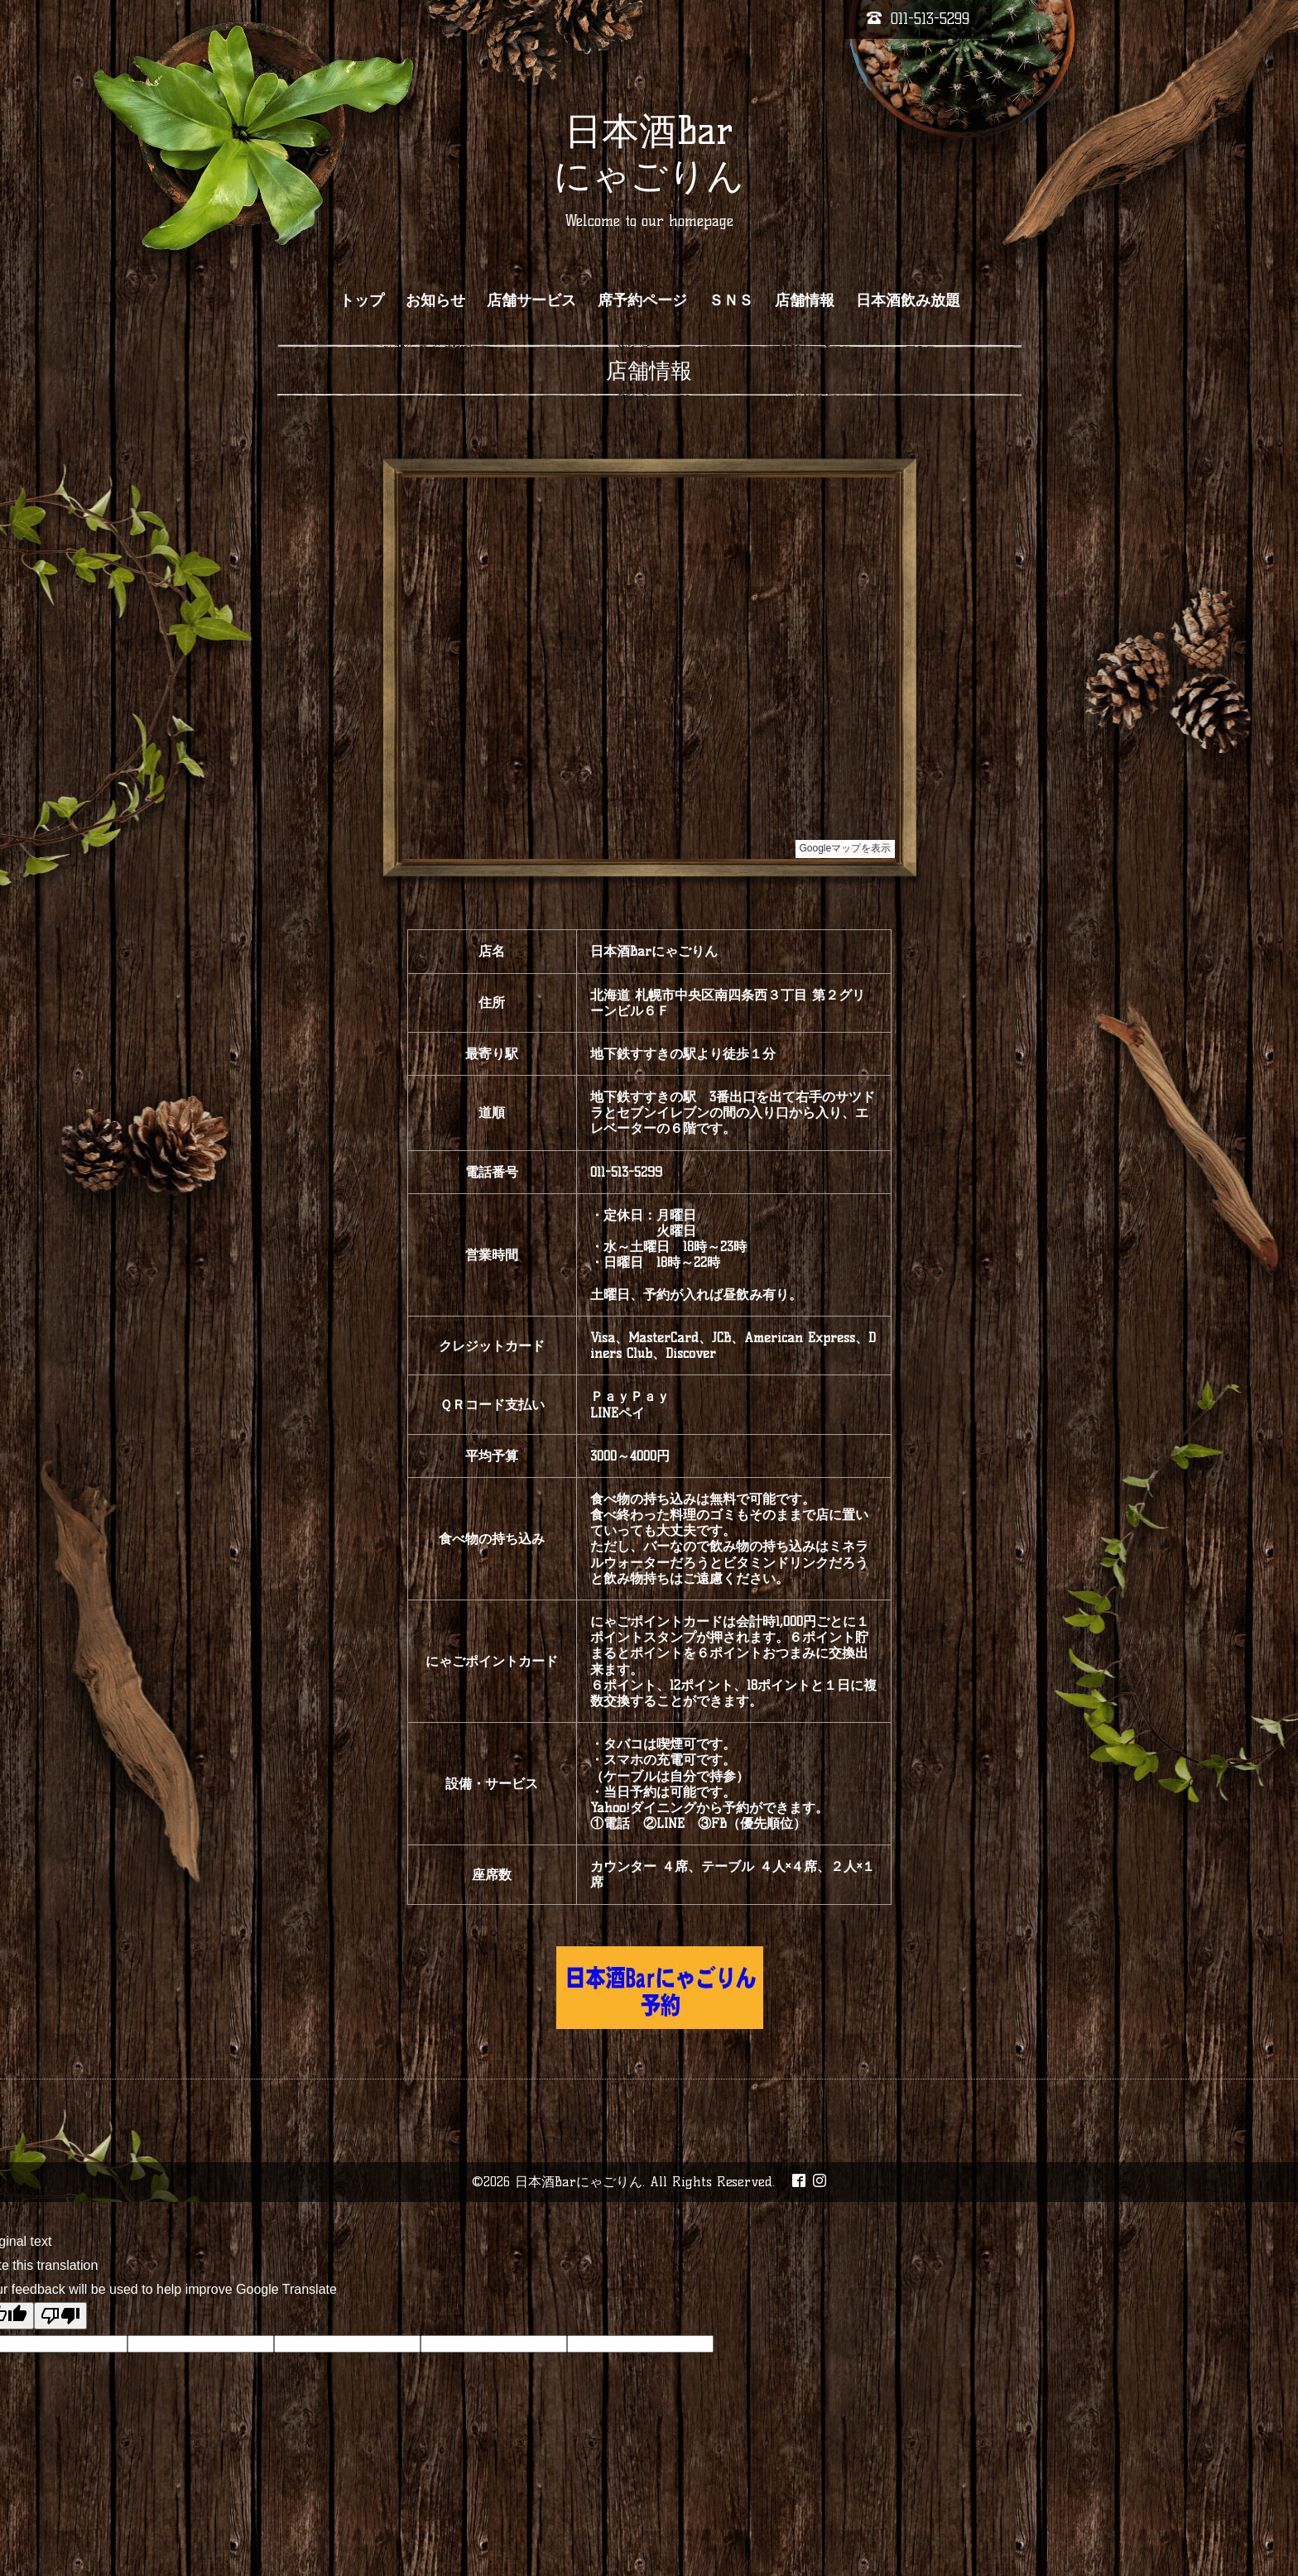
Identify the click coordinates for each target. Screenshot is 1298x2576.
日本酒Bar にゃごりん (649, 153)
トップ (361, 300)
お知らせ (435, 300)
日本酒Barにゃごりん (578, 2182)
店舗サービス (531, 300)
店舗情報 (804, 300)
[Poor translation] (60, 2315)
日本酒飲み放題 (908, 300)
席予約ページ (642, 300)
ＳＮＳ (731, 300)
